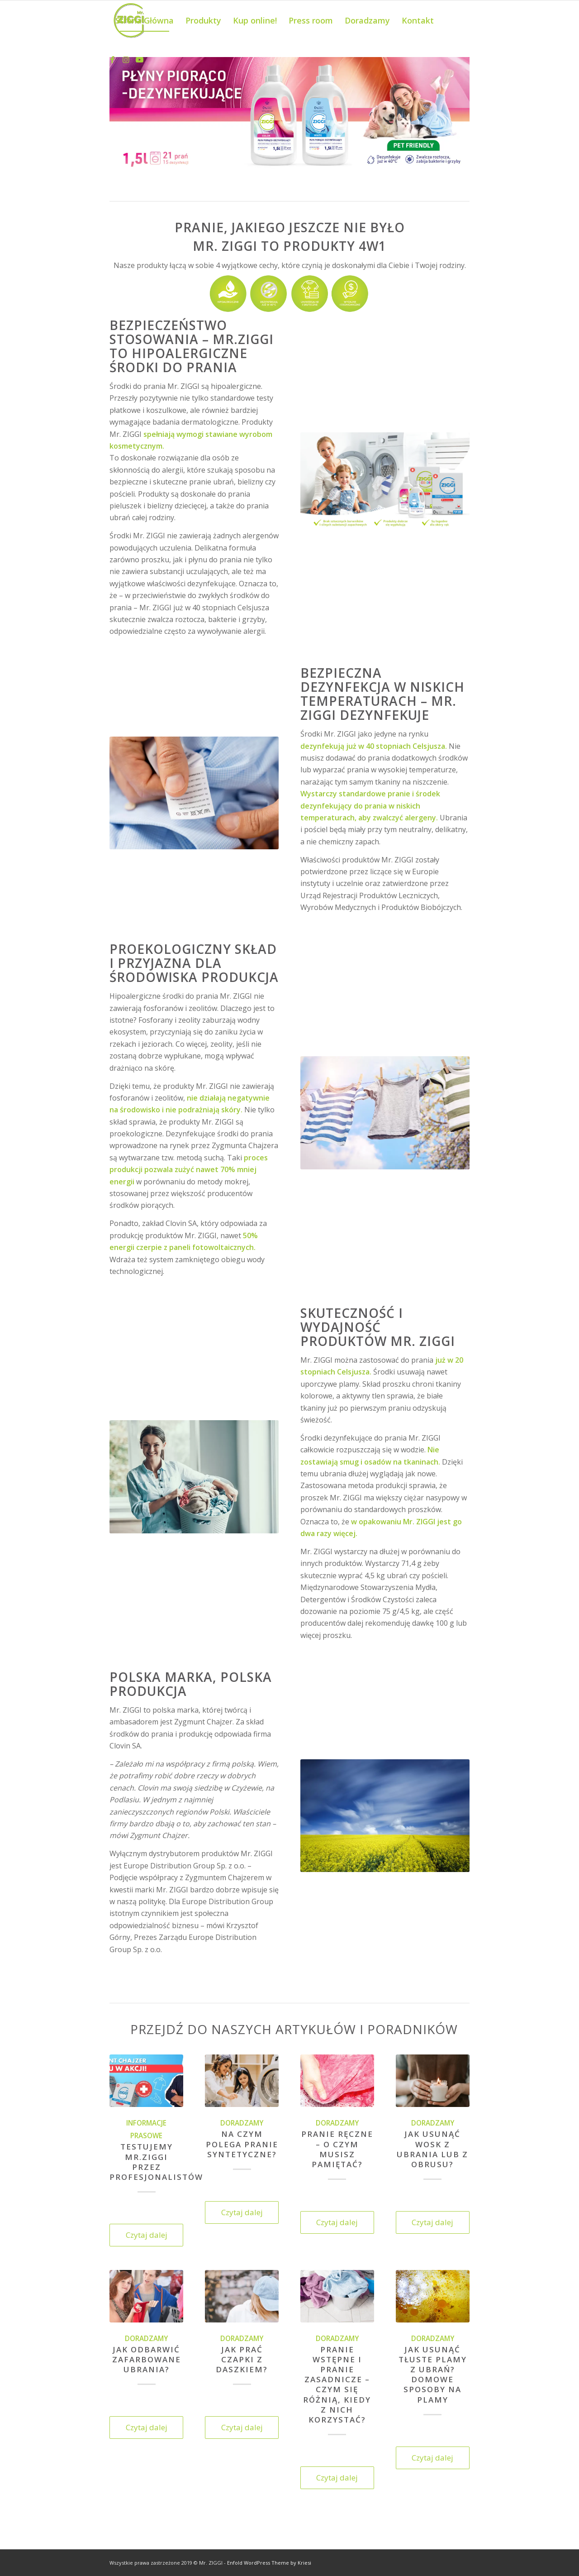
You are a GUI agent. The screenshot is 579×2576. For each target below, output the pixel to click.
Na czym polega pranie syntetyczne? (242, 2144)
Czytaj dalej (146, 2235)
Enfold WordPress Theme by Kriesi (269, 2562)
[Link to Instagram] (126, 60)
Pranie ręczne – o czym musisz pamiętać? (337, 2149)
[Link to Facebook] (112, 60)
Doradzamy (241, 2122)
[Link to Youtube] (139, 60)
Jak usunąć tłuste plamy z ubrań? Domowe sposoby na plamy (433, 2374)
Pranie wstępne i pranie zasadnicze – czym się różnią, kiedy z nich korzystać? (337, 2384)
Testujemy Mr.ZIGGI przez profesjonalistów (156, 2161)
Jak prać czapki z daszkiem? (242, 2359)
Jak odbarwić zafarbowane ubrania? (146, 2359)
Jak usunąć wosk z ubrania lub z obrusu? (432, 2149)
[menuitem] (144, 20)
